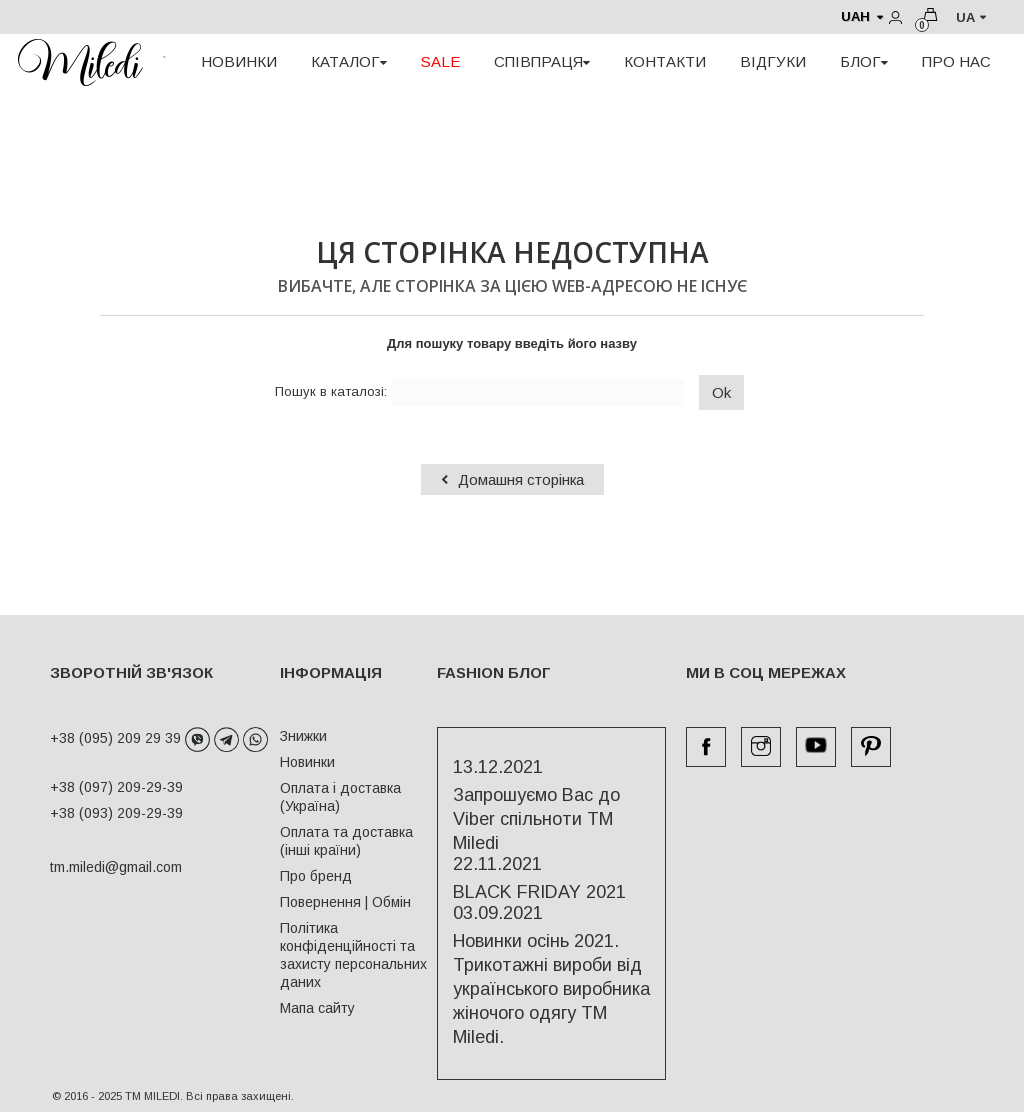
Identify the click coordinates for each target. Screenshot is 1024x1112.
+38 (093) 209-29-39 (116, 813)
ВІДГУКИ (773, 61)
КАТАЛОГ (349, 61)
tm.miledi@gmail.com (95, 867)
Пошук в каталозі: (331, 391)
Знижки (303, 736)
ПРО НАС (956, 61)
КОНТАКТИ (665, 61)
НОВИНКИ (239, 61)
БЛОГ (864, 61)
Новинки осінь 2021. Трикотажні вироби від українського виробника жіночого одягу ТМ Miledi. (551, 989)
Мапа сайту (317, 1008)
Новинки (307, 762)
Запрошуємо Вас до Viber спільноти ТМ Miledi (536, 819)
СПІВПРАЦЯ (542, 61)
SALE (440, 61)
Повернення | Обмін (345, 902)
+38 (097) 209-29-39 (116, 787)
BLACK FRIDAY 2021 (539, 892)
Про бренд (316, 876)
